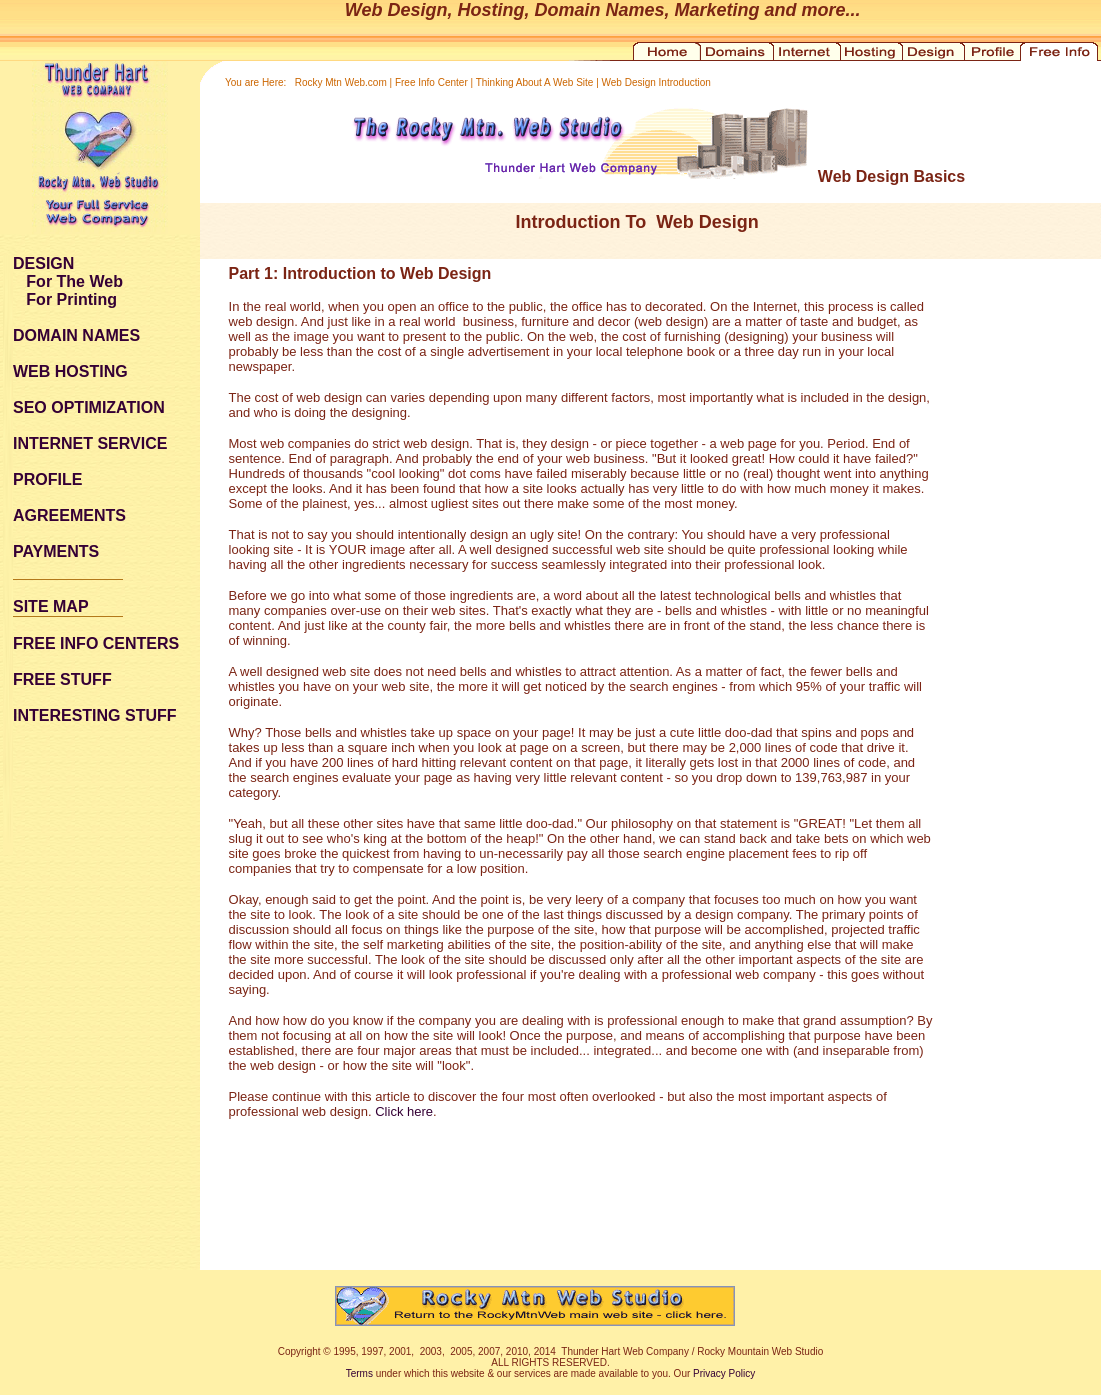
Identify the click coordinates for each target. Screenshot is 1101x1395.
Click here (404, 1111)
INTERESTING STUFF (95, 715)
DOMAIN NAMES (76, 335)
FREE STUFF (62, 679)
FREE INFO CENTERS (96, 643)
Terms (359, 1373)
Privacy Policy (724, 1373)
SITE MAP (51, 606)
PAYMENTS (56, 551)
